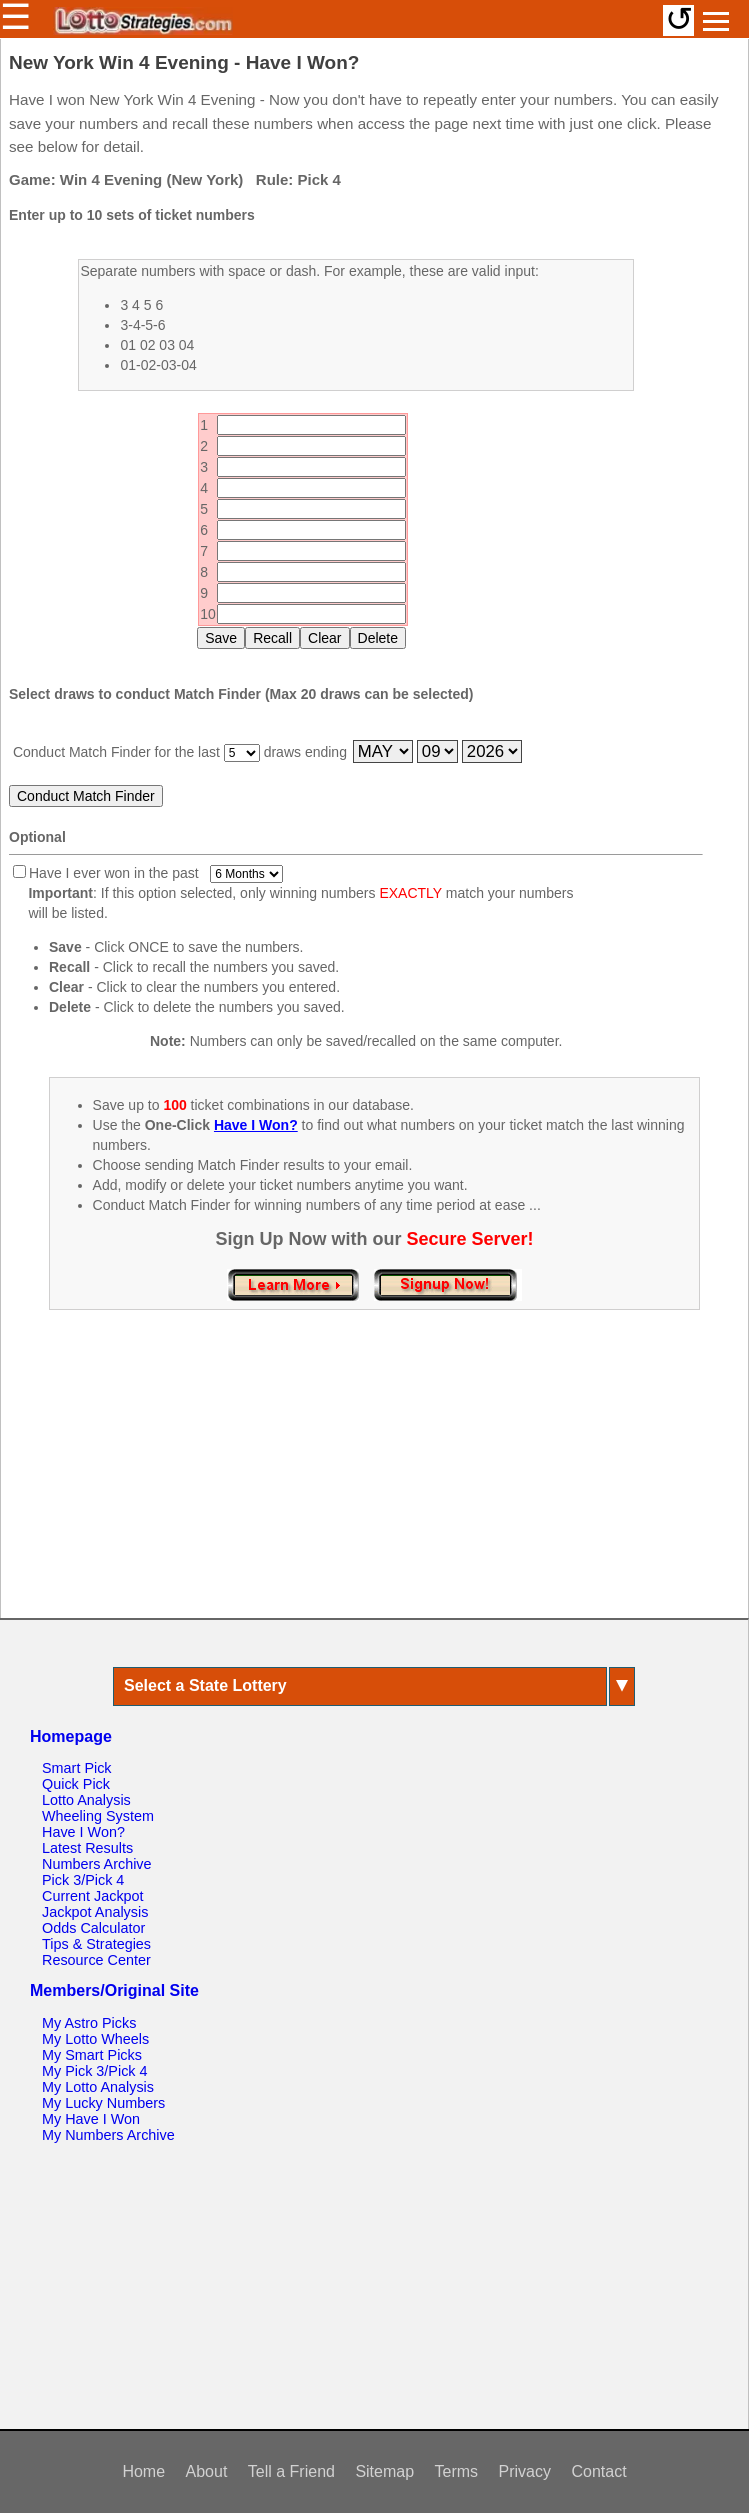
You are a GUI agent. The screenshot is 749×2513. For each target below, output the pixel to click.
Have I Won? (83, 1832)
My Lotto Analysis (98, 2087)
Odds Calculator (93, 1928)
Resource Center (96, 1960)
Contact (598, 2471)
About (207, 2471)
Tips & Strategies (96, 1944)
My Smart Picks (92, 2055)
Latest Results (87, 1848)
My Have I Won (91, 2119)
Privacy (525, 2471)
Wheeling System (98, 1816)
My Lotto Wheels (95, 2039)
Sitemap (384, 2471)
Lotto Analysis (86, 1800)
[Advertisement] (375, 1485)
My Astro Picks (89, 2023)
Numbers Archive (97, 1864)
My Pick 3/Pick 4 (95, 2071)
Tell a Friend (291, 2471)
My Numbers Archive (108, 2135)
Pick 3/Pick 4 (83, 1880)
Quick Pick (76, 1784)
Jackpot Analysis (95, 1912)
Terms (457, 2471)
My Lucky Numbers (103, 2103)
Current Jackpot (93, 1896)
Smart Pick (77, 1768)
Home (143, 2471)
